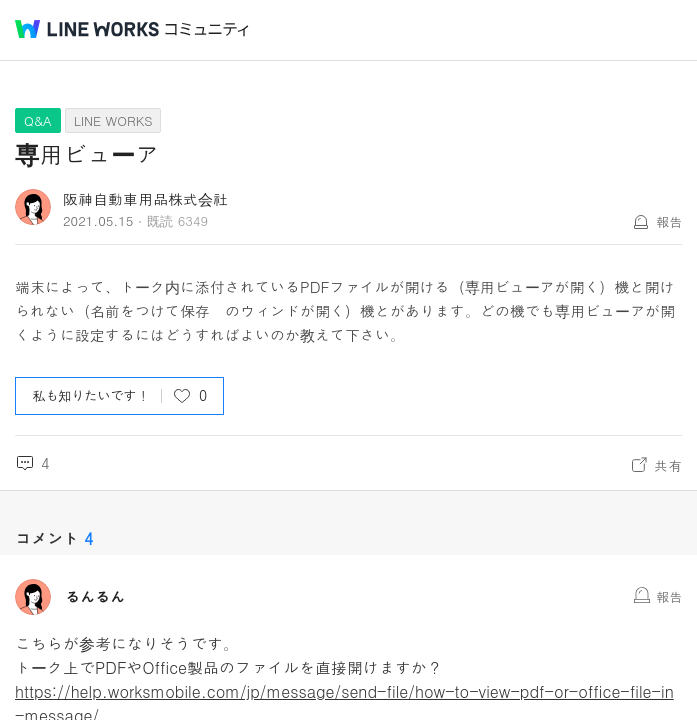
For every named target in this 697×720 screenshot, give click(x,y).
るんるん (95, 597)
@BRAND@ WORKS (87, 29)
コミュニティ (207, 29)
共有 (668, 465)
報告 (669, 221)
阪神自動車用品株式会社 (145, 198)
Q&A (38, 120)
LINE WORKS (113, 120)
